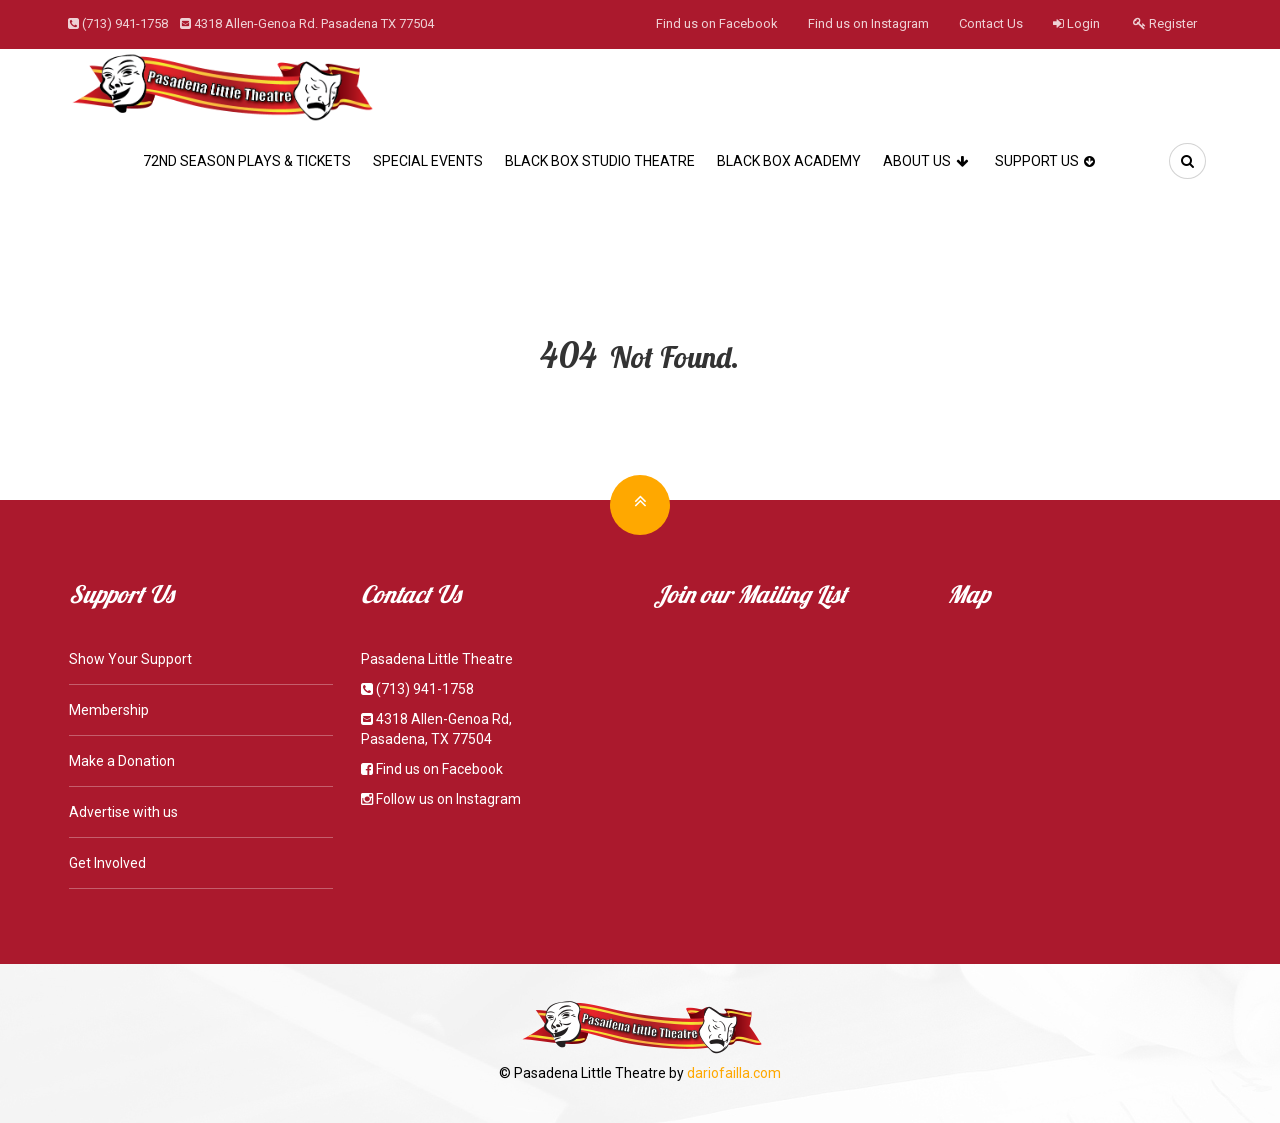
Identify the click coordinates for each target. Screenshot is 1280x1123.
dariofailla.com (734, 1073)
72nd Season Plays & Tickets (247, 161)
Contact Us (991, 23)
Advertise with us (123, 812)
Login (1076, 23)
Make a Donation (122, 761)
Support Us (1047, 161)
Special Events (428, 161)
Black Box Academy (789, 161)
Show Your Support (130, 659)
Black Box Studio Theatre (600, 161)
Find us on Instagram (868, 23)
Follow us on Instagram (448, 799)
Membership (109, 710)
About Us (928, 161)
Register (1165, 23)
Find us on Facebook (717, 23)
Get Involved (107, 863)
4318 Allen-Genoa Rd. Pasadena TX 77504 (314, 23)
